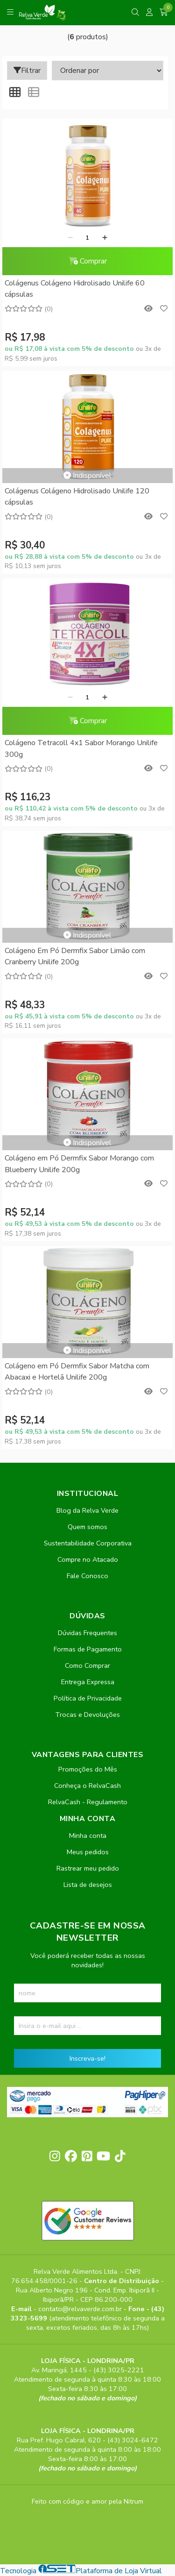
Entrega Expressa (87, 1681)
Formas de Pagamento (88, 1649)
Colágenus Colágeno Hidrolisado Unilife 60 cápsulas (75, 288)
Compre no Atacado (87, 1559)
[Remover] (70, 237)
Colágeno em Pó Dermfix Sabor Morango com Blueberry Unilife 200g (79, 1163)
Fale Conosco (87, 1575)
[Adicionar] (104, 237)
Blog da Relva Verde (87, 1510)
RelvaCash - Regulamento (87, 1802)
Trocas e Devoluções (87, 1714)
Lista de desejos (87, 1884)
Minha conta (87, 1835)
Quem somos (87, 1526)
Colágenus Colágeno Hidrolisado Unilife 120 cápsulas (77, 496)
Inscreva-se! (87, 2058)
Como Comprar (87, 1665)
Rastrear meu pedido (87, 1868)
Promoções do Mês (87, 1769)
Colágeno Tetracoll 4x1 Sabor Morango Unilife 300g (81, 748)
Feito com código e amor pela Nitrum (87, 2501)
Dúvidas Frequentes (87, 1632)
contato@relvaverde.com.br (81, 2308)
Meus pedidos (88, 1852)
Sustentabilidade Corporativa (88, 1543)
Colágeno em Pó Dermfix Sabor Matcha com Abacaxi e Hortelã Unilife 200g (77, 1371)
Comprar (88, 261)
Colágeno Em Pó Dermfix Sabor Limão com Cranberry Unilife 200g (75, 956)
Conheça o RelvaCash (87, 1785)
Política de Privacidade (88, 1698)
